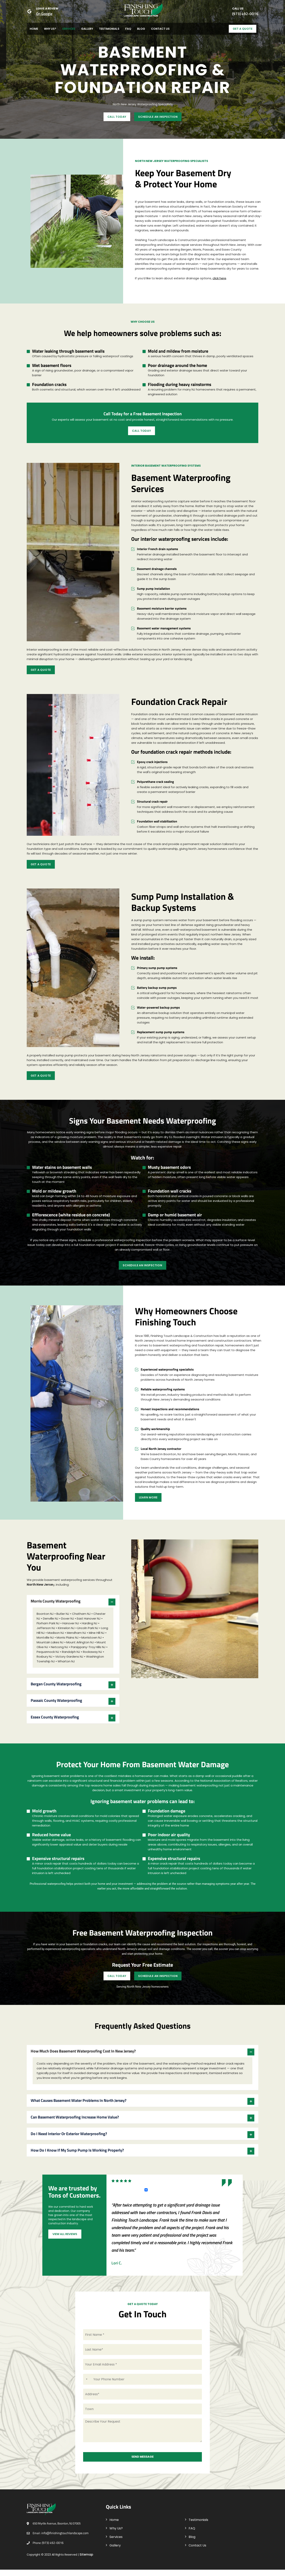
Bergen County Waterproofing (59, 1685)
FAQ (128, 29)
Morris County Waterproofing (58, 1601)
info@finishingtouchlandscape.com (64, 2539)
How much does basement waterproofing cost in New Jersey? (89, 2054)
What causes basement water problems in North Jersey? (84, 2104)
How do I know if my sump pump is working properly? (82, 2156)
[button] (73, 1601)
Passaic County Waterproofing (59, 1702)
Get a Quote (243, 29)
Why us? (50, 29)
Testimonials (109, 29)
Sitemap (86, 2561)
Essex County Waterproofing (57, 1719)
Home (34, 29)
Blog (141, 29)
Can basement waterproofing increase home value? (79, 2121)
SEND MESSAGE (142, 2463)
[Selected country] (85, 2385)
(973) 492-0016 (245, 13)
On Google (44, 13)
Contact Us (160, 29)
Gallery (87, 29)
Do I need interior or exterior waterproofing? (73, 2139)
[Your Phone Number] (142, 2385)
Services (68, 29)
